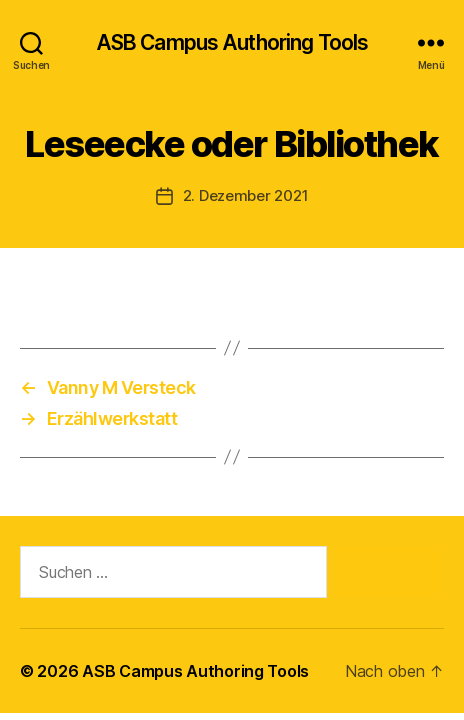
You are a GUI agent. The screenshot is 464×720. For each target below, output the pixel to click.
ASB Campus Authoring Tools (232, 42)
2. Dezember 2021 (246, 195)
